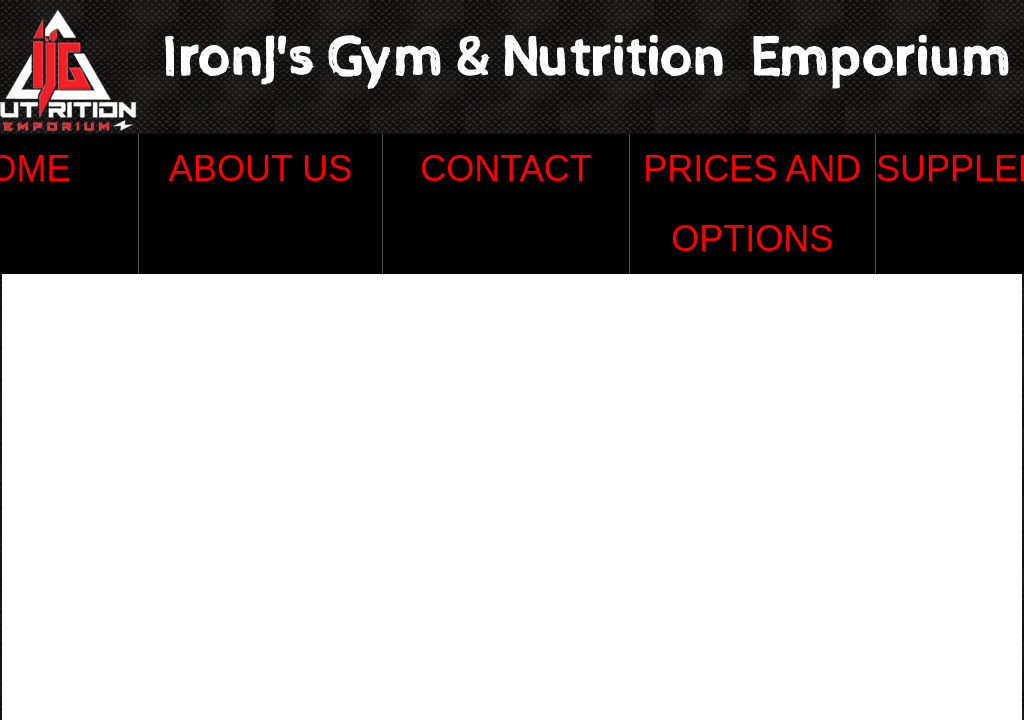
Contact (505, 168)
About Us (260, 168)
